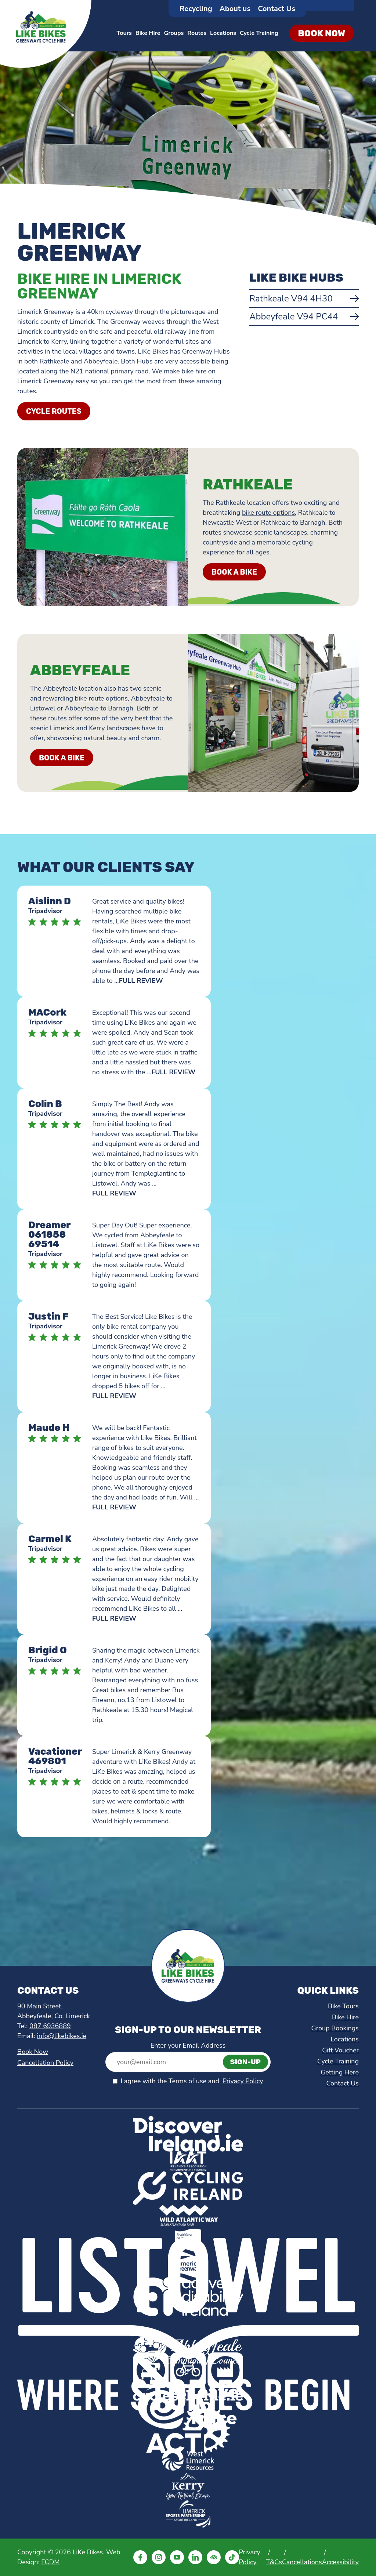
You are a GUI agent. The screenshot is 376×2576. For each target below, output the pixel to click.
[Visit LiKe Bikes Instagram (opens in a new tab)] (159, 2557)
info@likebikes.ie (61, 2036)
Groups (174, 33)
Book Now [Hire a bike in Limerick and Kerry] (321, 33)
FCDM (50, 2562)
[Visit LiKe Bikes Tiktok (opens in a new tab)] (232, 2557)
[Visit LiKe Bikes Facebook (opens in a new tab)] (140, 2557)
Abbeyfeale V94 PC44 (293, 316)
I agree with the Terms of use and (191, 2081)
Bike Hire (147, 33)
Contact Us (276, 9)
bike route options (268, 512)
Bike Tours (343, 2006)
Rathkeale (54, 361)
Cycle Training (259, 33)
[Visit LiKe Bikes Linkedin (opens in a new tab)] (195, 2557)
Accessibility (340, 2562)
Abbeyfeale (101, 361)
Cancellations (302, 2562)
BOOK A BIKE (234, 572)
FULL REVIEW (141, 980)
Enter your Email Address (188, 2045)
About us (235, 9)
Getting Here (340, 2072)
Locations (223, 33)
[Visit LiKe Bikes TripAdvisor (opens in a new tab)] (214, 2557)
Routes (196, 33)
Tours (124, 33)
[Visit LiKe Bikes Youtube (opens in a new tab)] (177, 2557)
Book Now (32, 2051)
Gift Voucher (340, 2050)
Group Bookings (335, 2028)
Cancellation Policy (45, 2062)
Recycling (196, 9)
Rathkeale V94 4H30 (291, 298)
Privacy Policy (243, 2081)
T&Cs (274, 2562)
